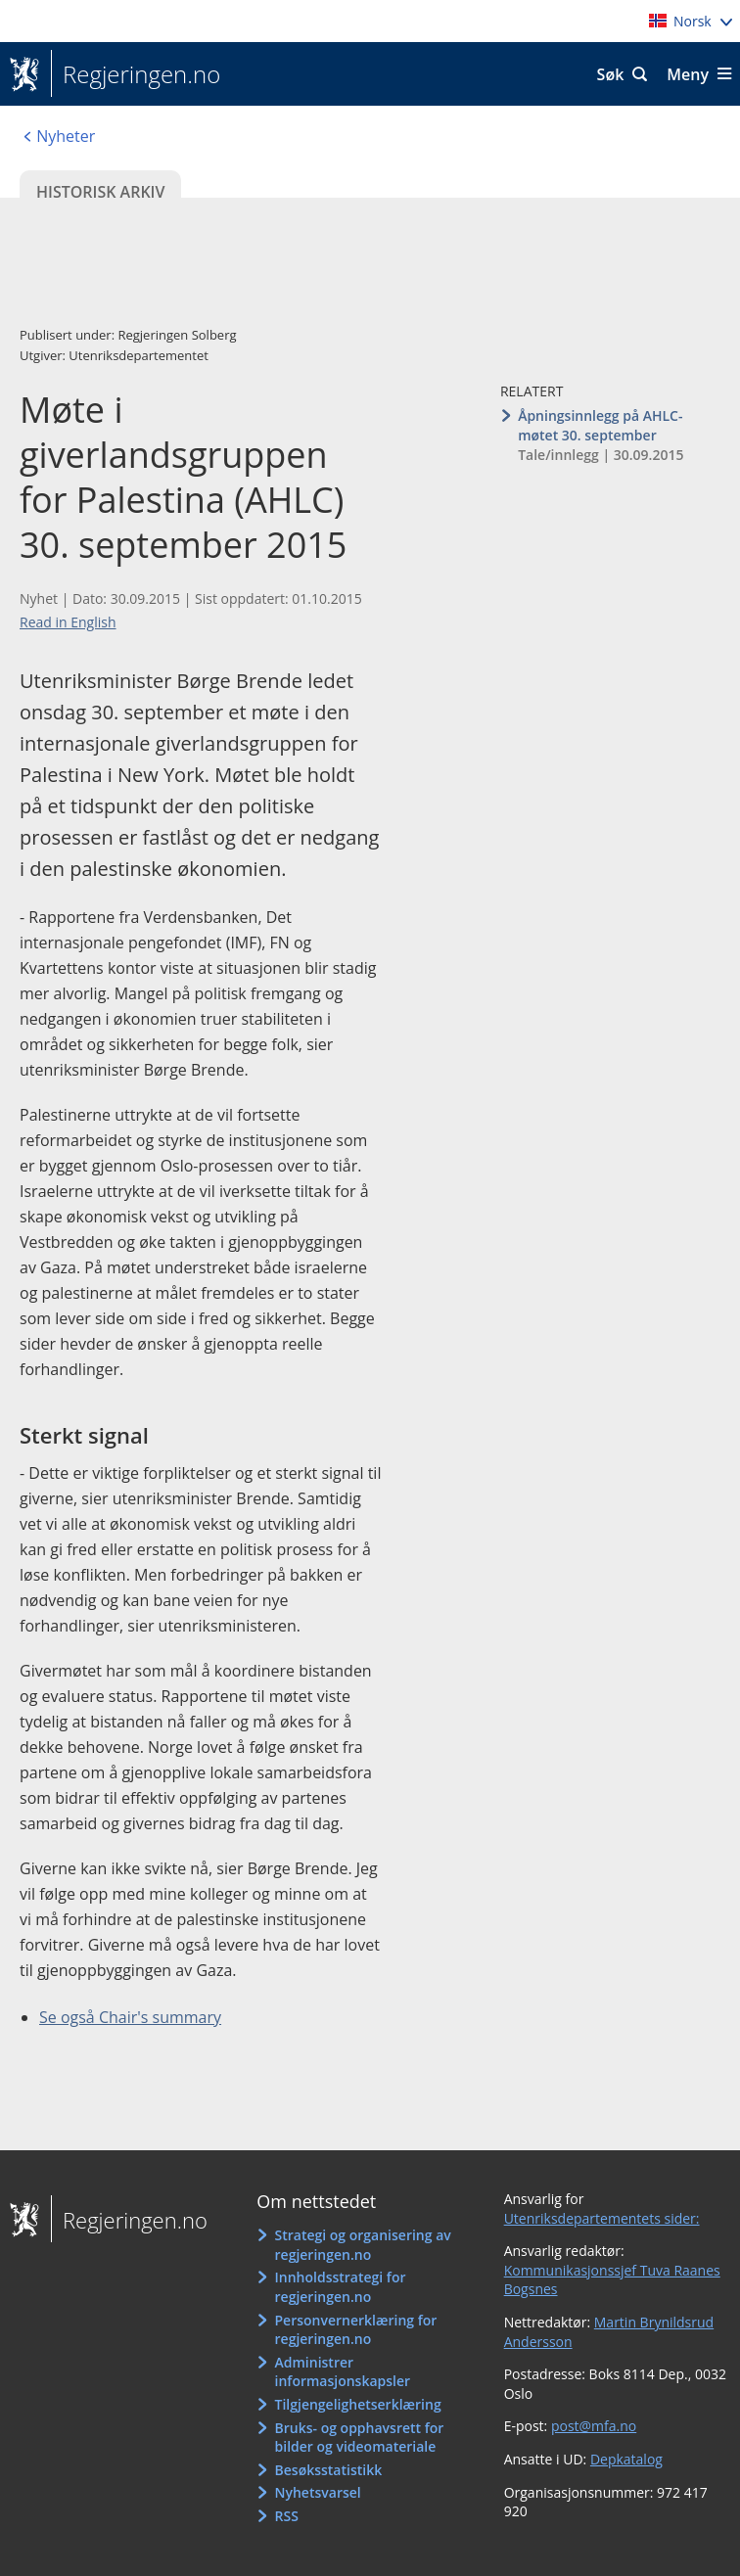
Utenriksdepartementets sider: (602, 2218)
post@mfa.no (593, 2425)
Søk (610, 74)
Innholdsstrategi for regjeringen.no (340, 2287)
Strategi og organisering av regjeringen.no (363, 2245)
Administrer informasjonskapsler (343, 2372)
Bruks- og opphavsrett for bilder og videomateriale (359, 2437)
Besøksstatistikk (329, 2470)
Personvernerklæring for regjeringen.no (356, 2330)
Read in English (68, 622)
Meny (688, 74)
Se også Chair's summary (130, 2017)
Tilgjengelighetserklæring (358, 2404)
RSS (287, 2516)
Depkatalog (626, 2459)
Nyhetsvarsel (318, 2492)
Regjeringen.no (135, 74)
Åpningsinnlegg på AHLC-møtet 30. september (600, 425)
